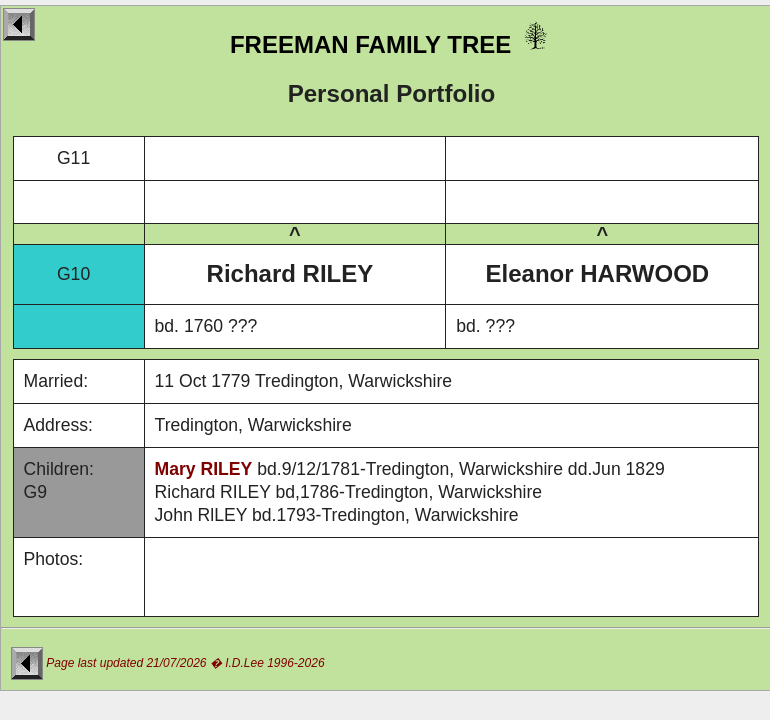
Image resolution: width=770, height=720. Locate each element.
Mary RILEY (204, 469)
